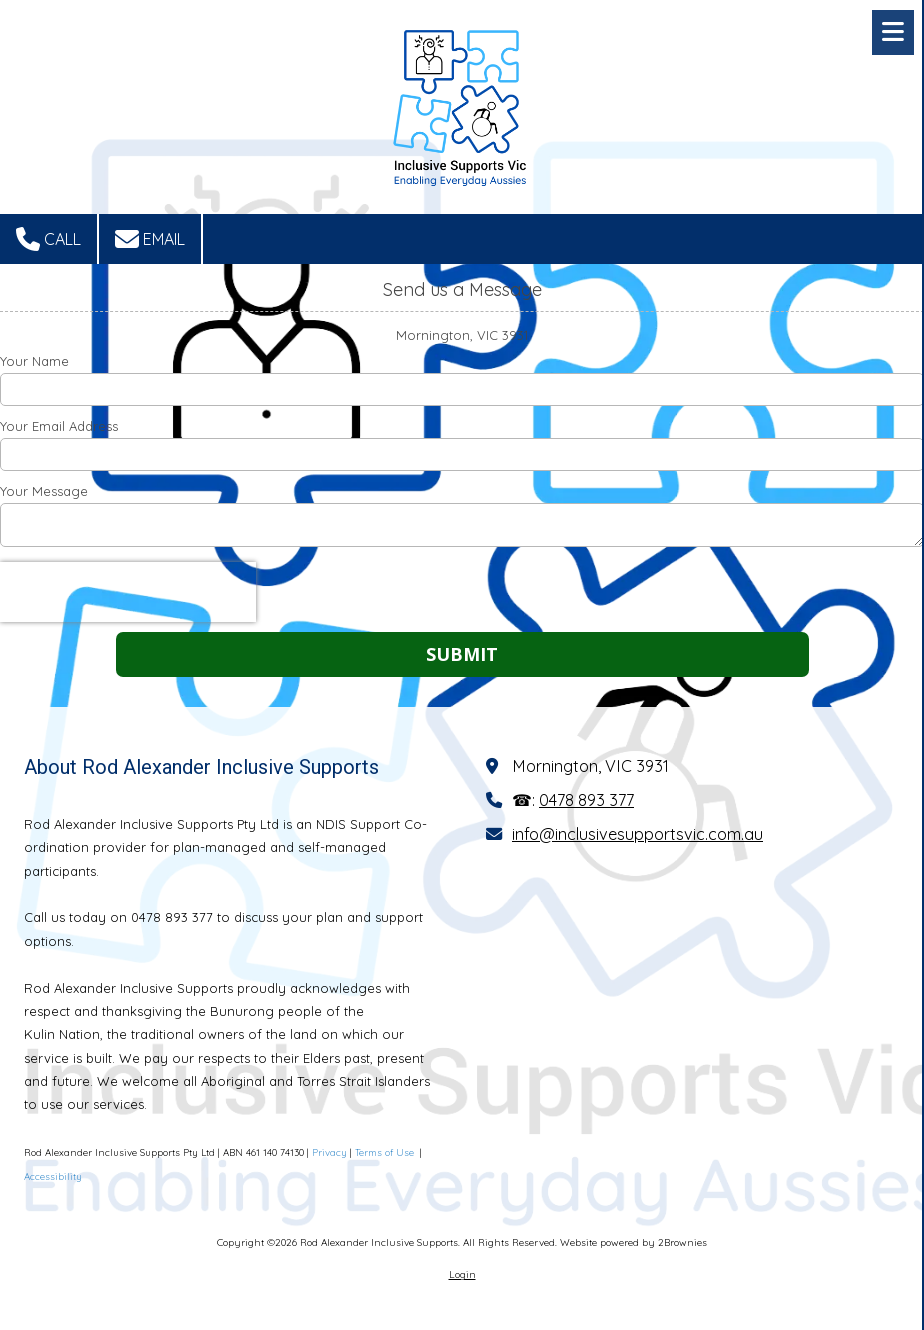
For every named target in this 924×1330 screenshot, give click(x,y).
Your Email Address (59, 426)
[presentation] (128, 592)
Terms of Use (386, 1152)
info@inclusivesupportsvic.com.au (637, 834)
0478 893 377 (586, 800)
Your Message (44, 491)
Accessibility (53, 1176)
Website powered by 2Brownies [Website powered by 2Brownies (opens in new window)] (633, 1242)
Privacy (329, 1152)
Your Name (34, 361)
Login (462, 1274)
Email (150, 239)
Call (48, 239)
